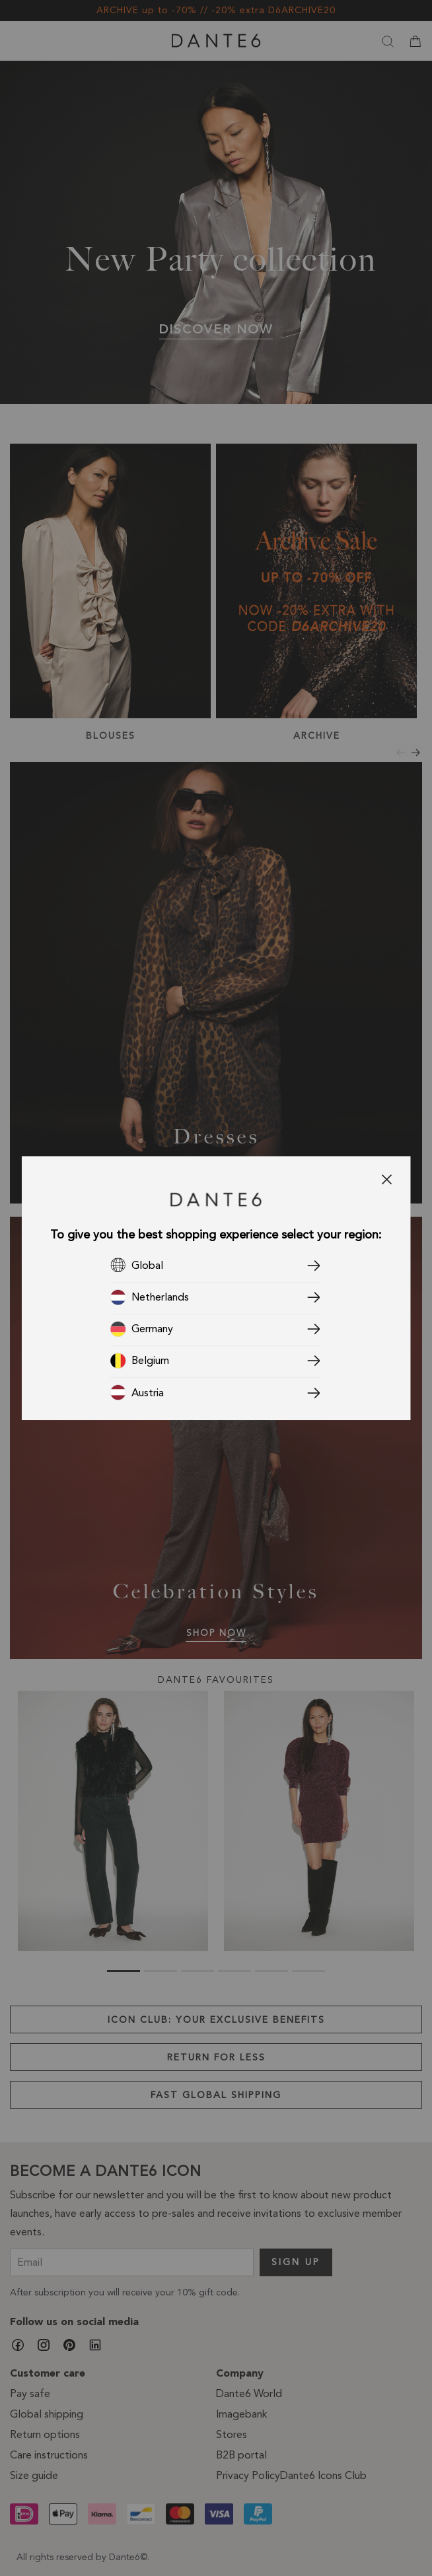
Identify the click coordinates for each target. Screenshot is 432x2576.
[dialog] (216, 1288)
